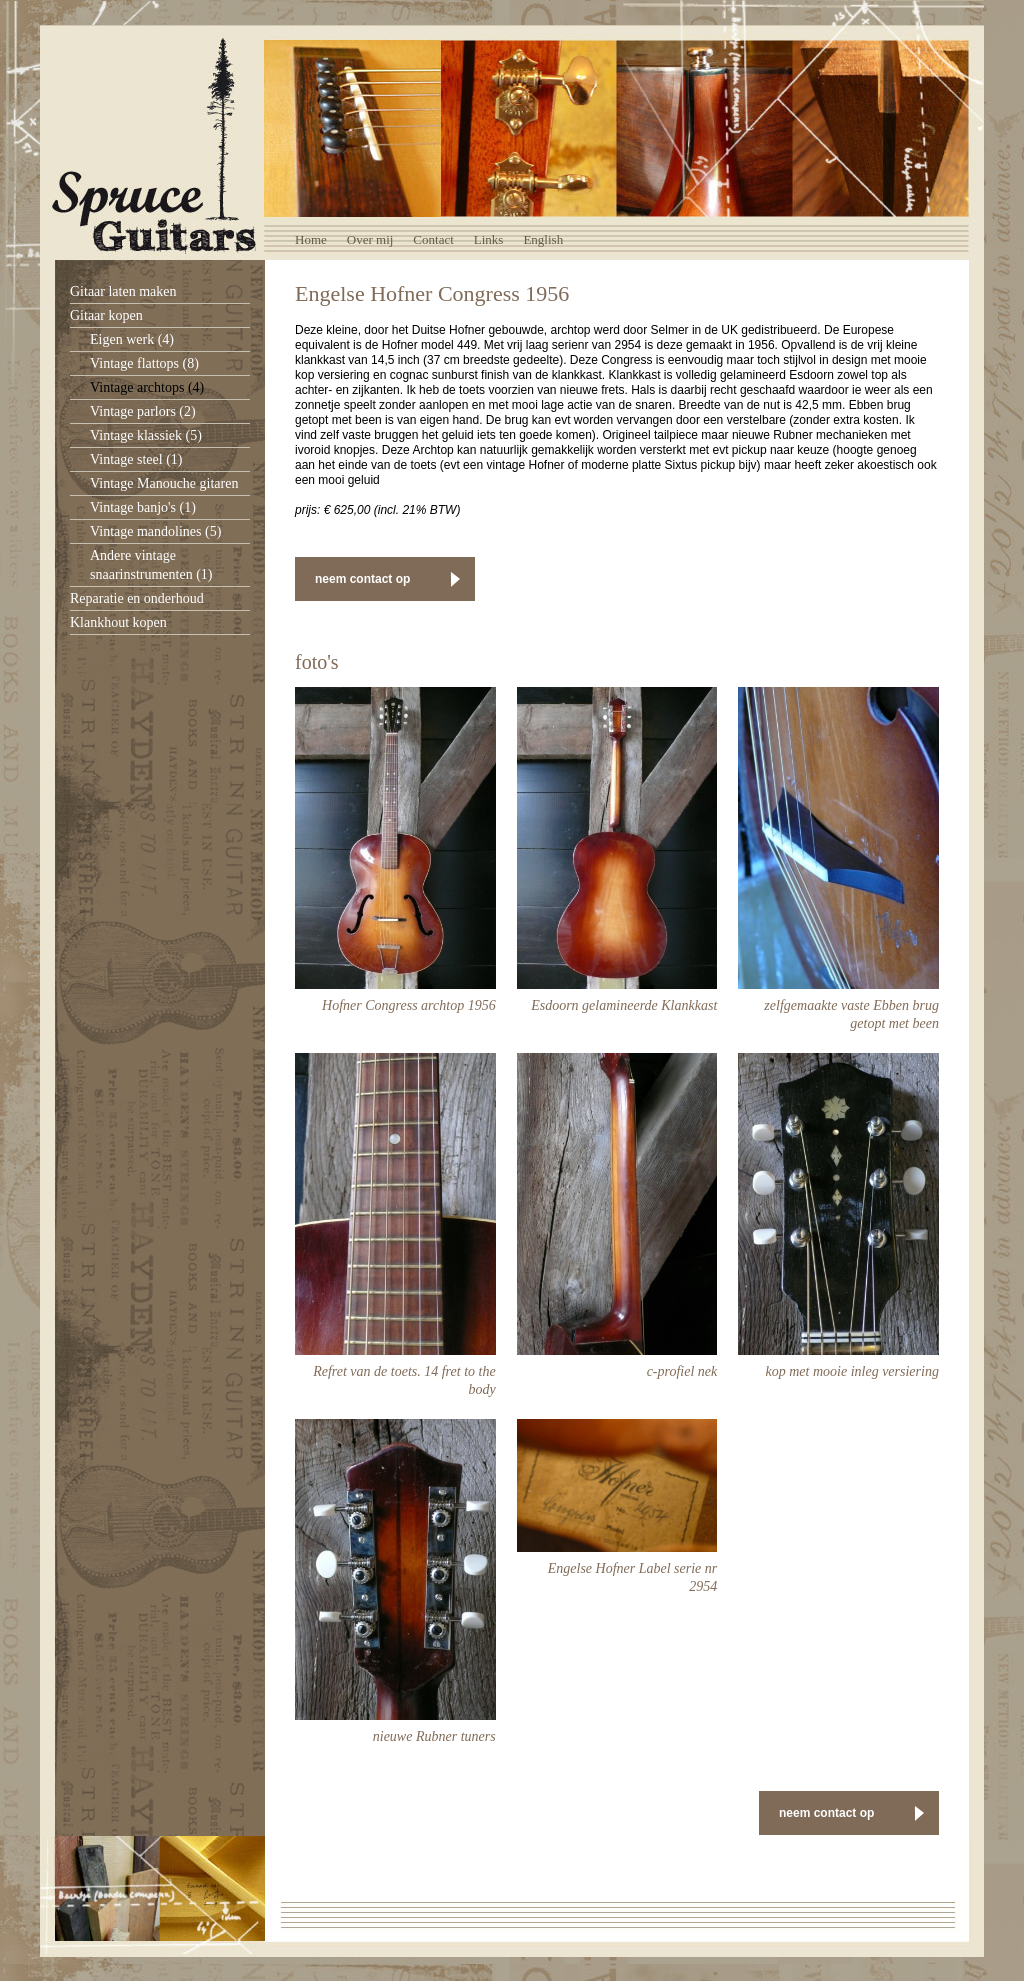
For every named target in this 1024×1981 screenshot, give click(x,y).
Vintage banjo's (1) (143, 507)
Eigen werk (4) (132, 339)
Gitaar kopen (106, 315)
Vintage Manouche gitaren (164, 483)
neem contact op (362, 579)
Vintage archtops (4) (147, 387)
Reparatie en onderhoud (137, 598)
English (543, 239)
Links (489, 239)
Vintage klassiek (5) (146, 435)
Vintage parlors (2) (143, 411)
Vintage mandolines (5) (155, 531)
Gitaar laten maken (123, 291)
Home (311, 239)
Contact (433, 239)
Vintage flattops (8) (144, 363)
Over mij (370, 239)
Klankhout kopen (118, 622)
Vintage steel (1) (136, 459)
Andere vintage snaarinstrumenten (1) (151, 565)
